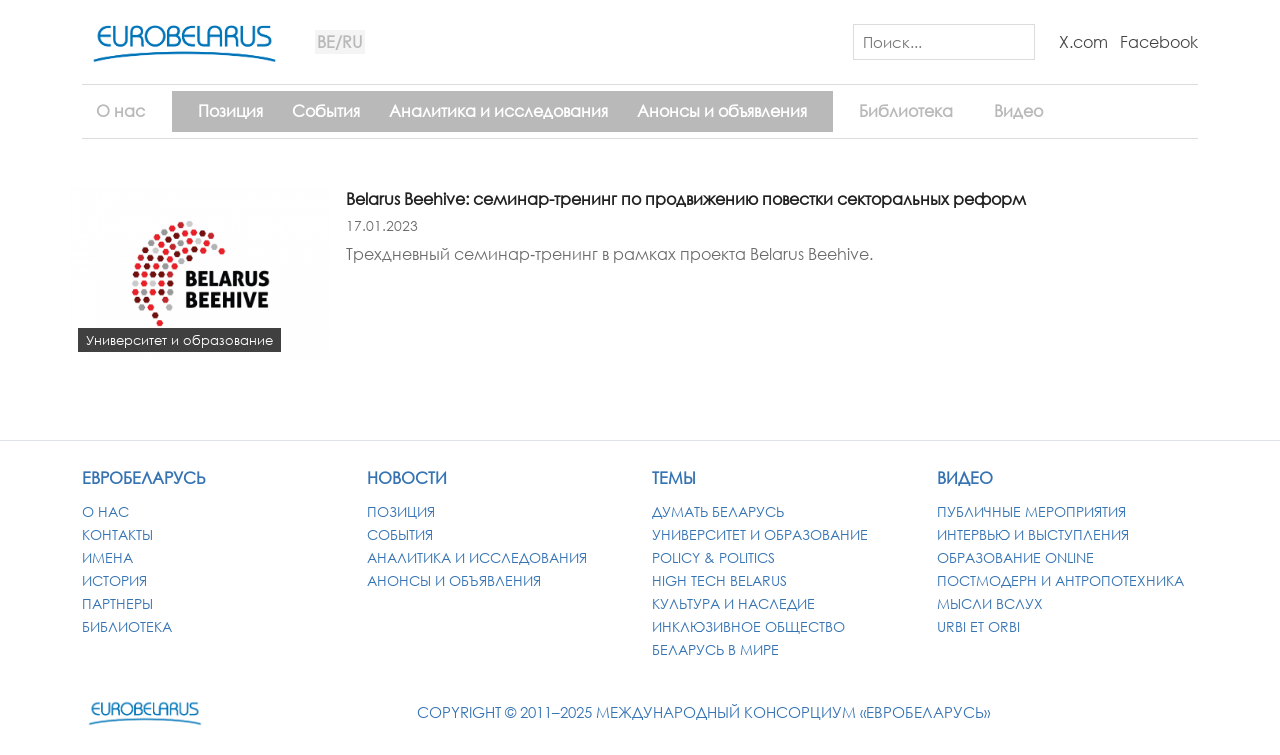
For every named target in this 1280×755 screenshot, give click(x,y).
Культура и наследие (733, 603)
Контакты (117, 534)
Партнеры (117, 603)
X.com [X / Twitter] (1083, 42)
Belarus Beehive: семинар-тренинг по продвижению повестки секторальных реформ (686, 199)
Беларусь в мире (715, 649)
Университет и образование (760, 534)
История (114, 580)
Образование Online (1015, 557)
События (326, 111)
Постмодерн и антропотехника (1060, 580)
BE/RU (339, 42)
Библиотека (906, 111)
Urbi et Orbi (978, 626)
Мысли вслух (990, 603)
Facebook (1159, 42)
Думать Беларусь (718, 511)
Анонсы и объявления (722, 111)
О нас (120, 111)
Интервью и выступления (1033, 534)
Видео (1018, 111)
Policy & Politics (713, 557)
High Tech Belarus (719, 580)
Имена (107, 557)
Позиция (230, 111)
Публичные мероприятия (1031, 511)
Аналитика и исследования (498, 111)
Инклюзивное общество (748, 626)
